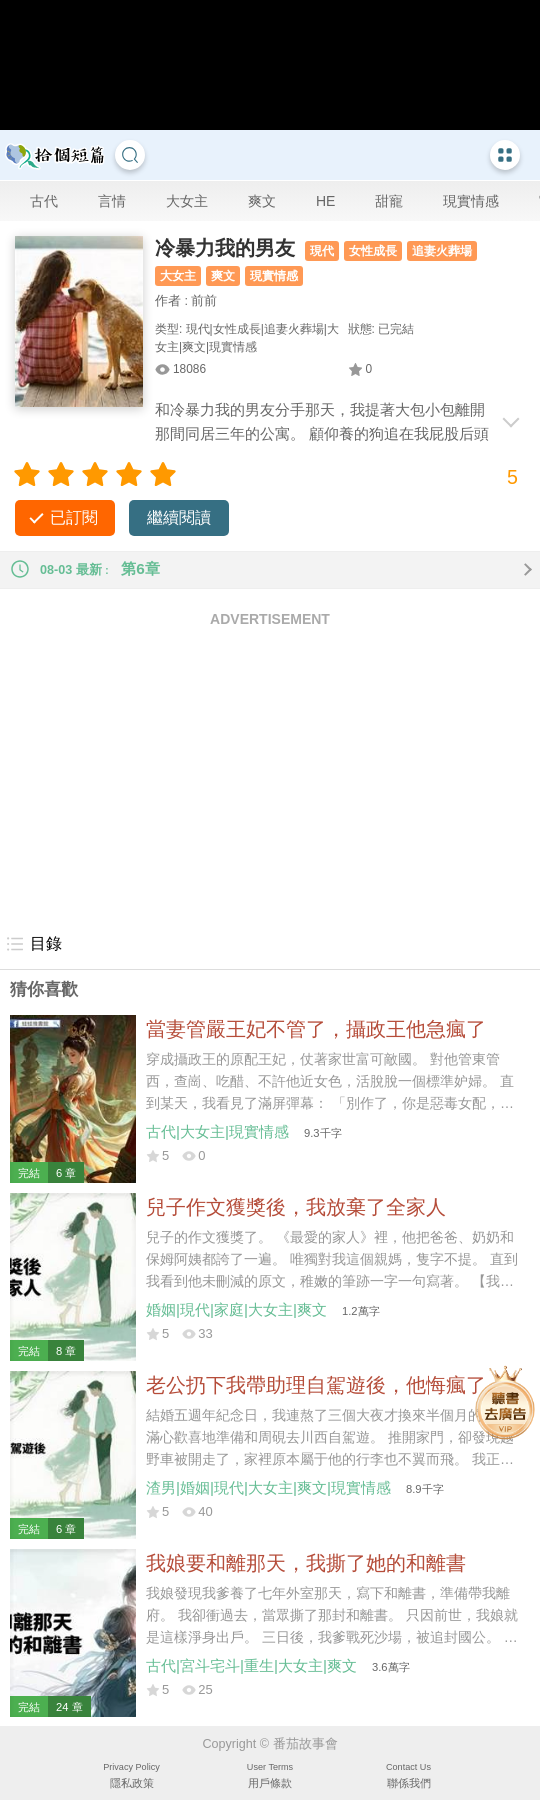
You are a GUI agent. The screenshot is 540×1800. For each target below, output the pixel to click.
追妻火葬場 (442, 251)
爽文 (262, 201)
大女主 (187, 201)
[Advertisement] (270, 779)
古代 (44, 201)
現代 (322, 251)
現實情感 (471, 201)
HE (325, 201)
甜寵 (389, 201)
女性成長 (373, 251)
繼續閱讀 (179, 517)
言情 (112, 201)
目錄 (33, 944)
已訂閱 (74, 517)
